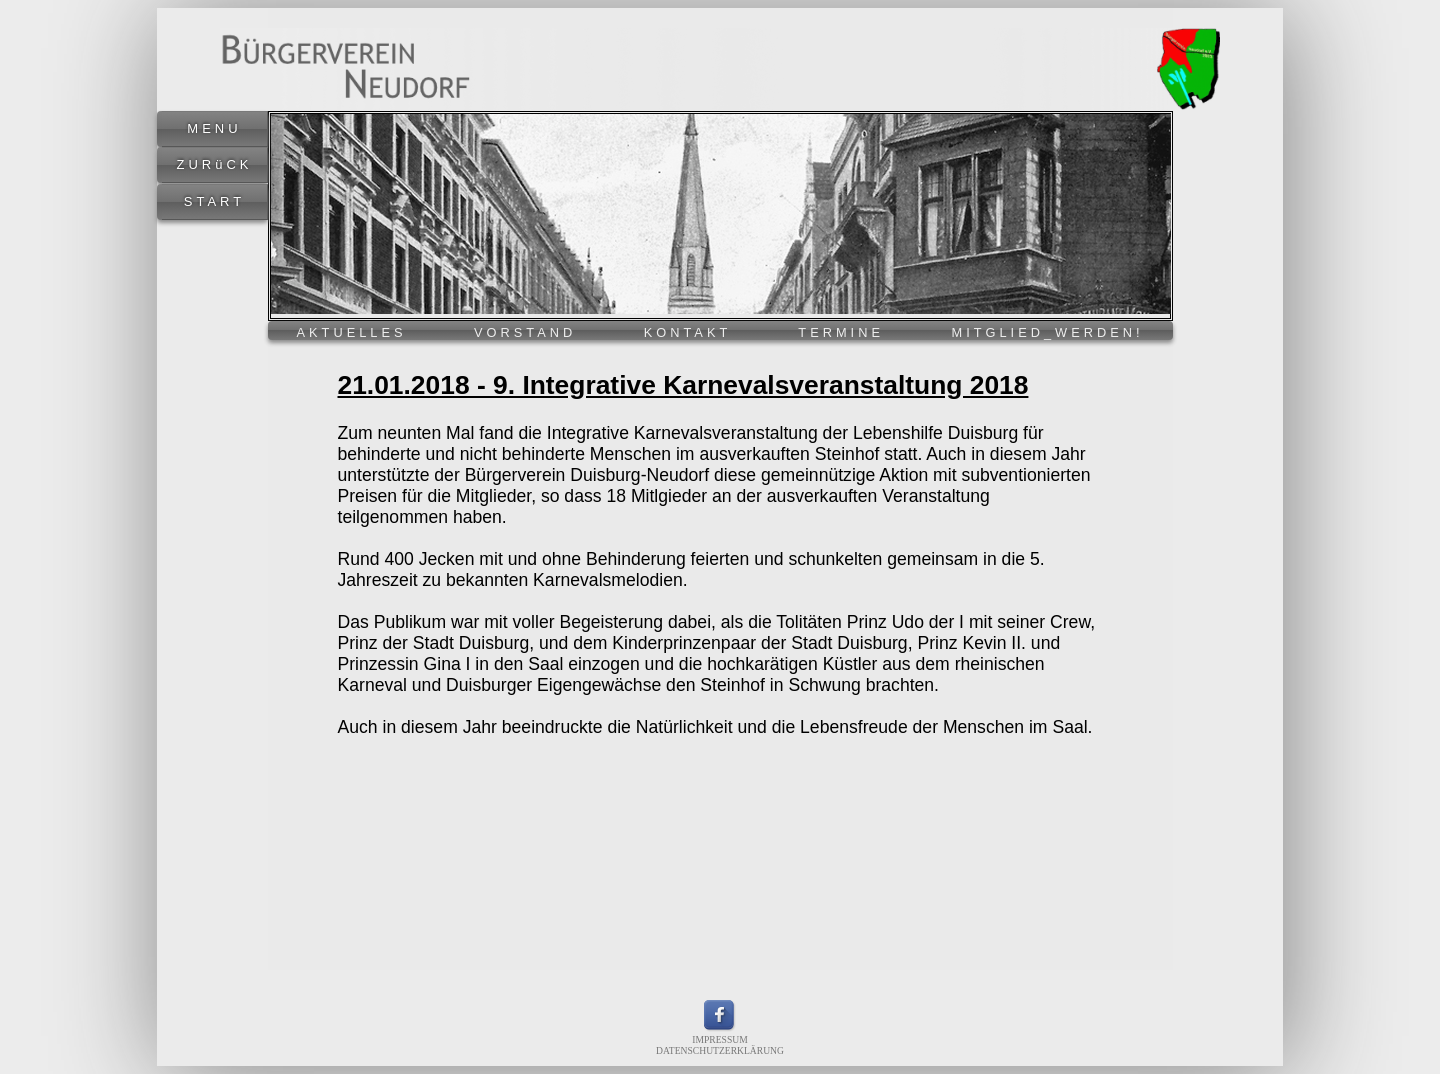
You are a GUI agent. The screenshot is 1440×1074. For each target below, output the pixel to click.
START (214, 201)
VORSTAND (525, 332)
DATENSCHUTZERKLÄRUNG (720, 1050)
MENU (214, 128)
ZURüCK (214, 164)
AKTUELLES (352, 332)
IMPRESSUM (719, 1039)
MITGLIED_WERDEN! (1048, 332)
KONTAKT (687, 332)
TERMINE (841, 332)
